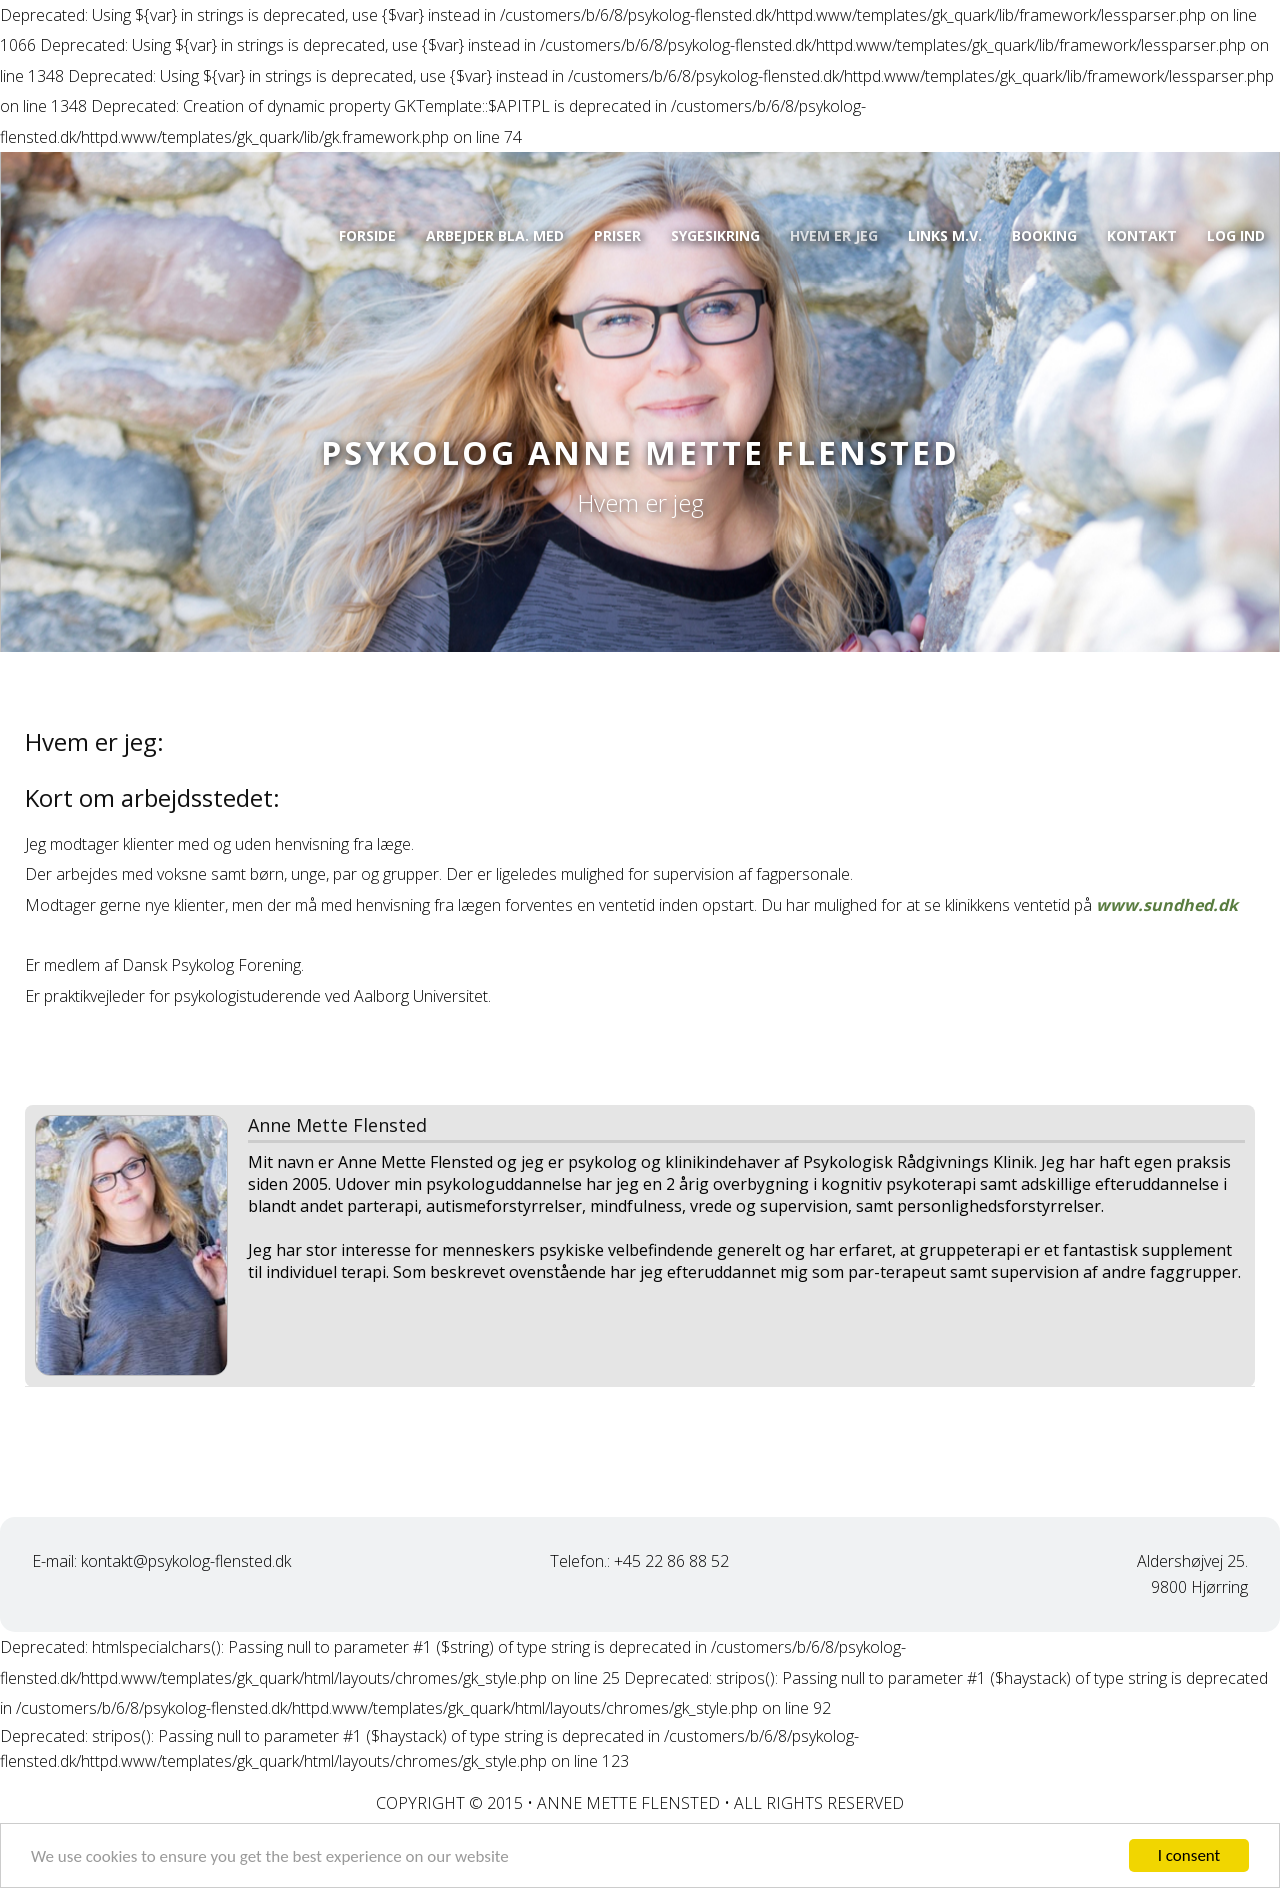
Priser (617, 235)
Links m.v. (945, 235)
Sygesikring (715, 235)
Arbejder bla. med (495, 235)
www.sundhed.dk (1167, 905)
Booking (1044, 235)
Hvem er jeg (834, 235)
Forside (367, 235)
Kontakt (1142, 235)
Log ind (1236, 235)
